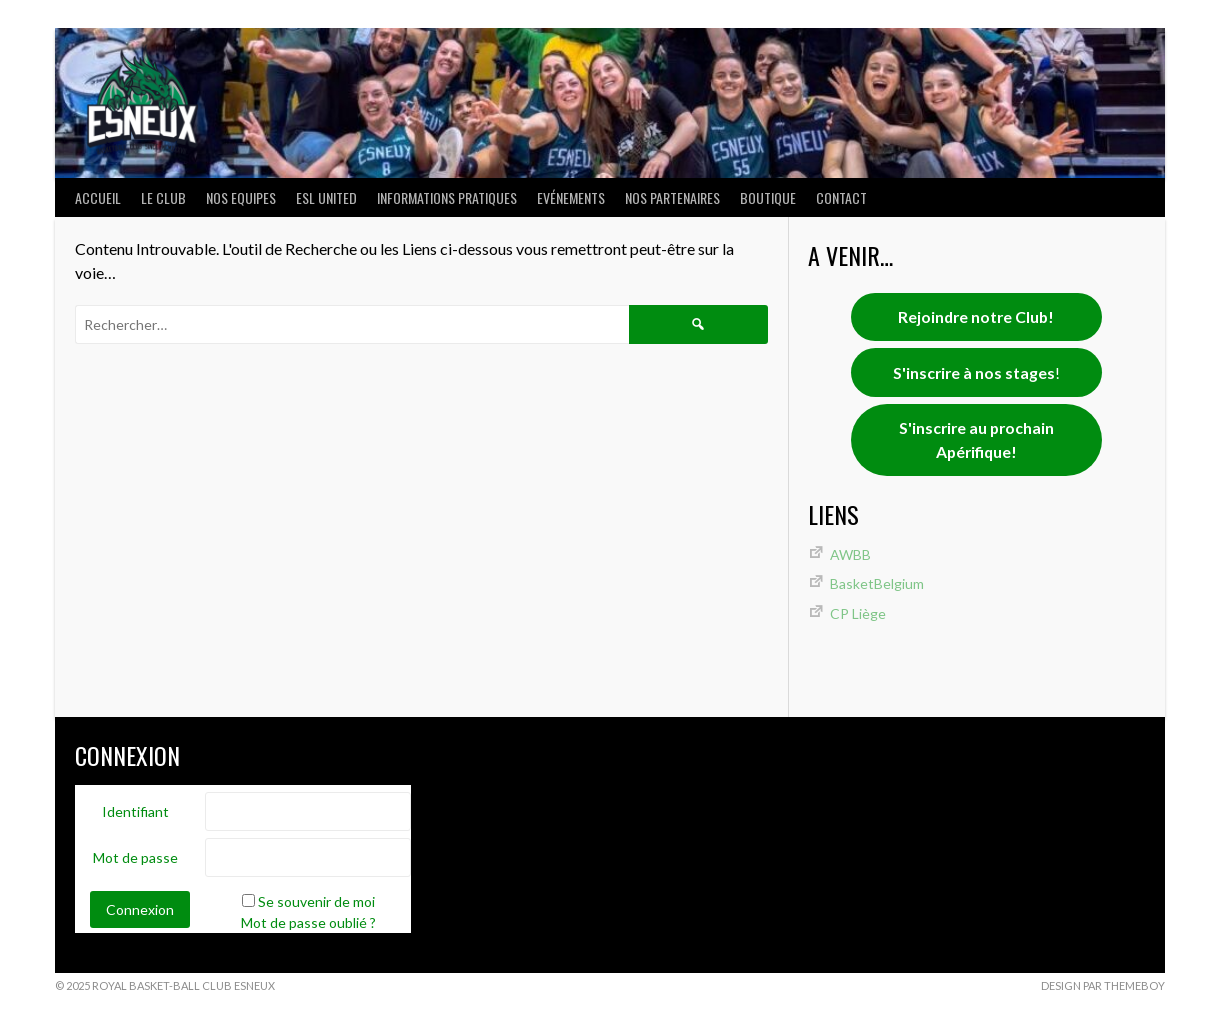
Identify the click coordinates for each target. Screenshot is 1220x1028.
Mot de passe (135, 857)
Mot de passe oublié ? (308, 922)
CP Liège (858, 613)
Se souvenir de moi (316, 901)
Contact (841, 197)
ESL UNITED (326, 197)
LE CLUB (163, 197)
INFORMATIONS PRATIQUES (447, 197)
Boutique (768, 197)
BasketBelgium (877, 583)
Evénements (571, 197)
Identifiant (135, 811)
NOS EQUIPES (241, 197)
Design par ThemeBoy (1103, 985)
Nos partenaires (672, 197)
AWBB (850, 554)
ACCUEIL (98, 197)
